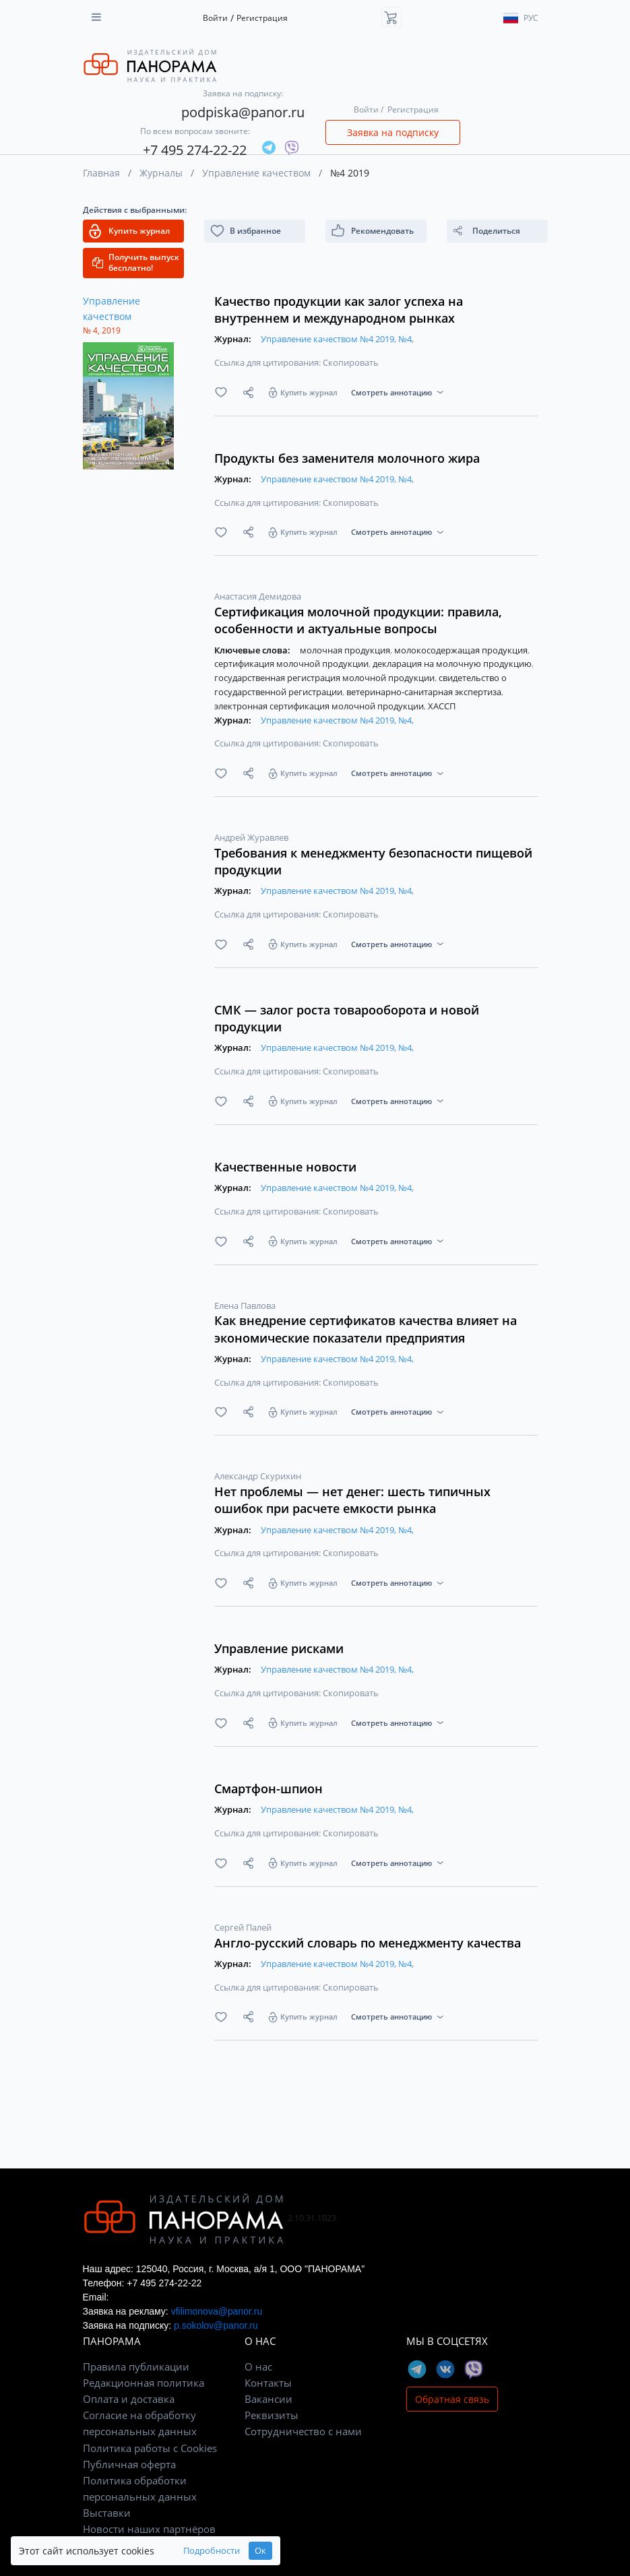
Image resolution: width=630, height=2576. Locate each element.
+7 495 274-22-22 (195, 150)
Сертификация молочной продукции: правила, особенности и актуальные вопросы (358, 620)
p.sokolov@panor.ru (216, 2325)
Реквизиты (271, 2415)
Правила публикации (136, 2366)
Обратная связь (452, 2399)
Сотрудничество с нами (303, 2431)
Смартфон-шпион (268, 1788)
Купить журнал (309, 392)
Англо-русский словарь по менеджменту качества (367, 1943)
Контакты (268, 2382)
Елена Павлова (245, 1305)
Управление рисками (279, 1648)
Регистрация (262, 18)
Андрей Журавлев (251, 837)
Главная (101, 172)
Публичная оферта (129, 2464)
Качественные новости (285, 1167)
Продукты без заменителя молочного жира (347, 458)
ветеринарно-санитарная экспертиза (424, 692)
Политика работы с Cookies (150, 2448)
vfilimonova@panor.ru (217, 2311)
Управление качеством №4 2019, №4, (337, 339)
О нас (258, 2366)
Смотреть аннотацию (391, 392)
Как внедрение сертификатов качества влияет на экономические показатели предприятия (365, 1328)
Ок (260, 2550)
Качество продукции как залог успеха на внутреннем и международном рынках (338, 309)
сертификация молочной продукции (292, 663)
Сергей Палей (243, 1927)
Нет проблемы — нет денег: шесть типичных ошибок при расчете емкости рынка (352, 1499)
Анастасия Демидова (257, 596)
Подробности (211, 2550)
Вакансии (268, 2399)
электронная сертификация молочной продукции (320, 706)
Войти (215, 18)
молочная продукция (346, 650)
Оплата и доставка (129, 2399)
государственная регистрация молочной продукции (325, 678)
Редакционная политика (143, 2382)
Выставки (107, 2512)
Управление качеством (256, 172)
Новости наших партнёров (149, 2529)
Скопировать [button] (351, 362)
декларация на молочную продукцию (453, 663)
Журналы (161, 172)
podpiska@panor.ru (243, 112)
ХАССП (441, 706)
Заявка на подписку (393, 132)
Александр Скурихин (257, 1476)
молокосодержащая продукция (462, 650)
